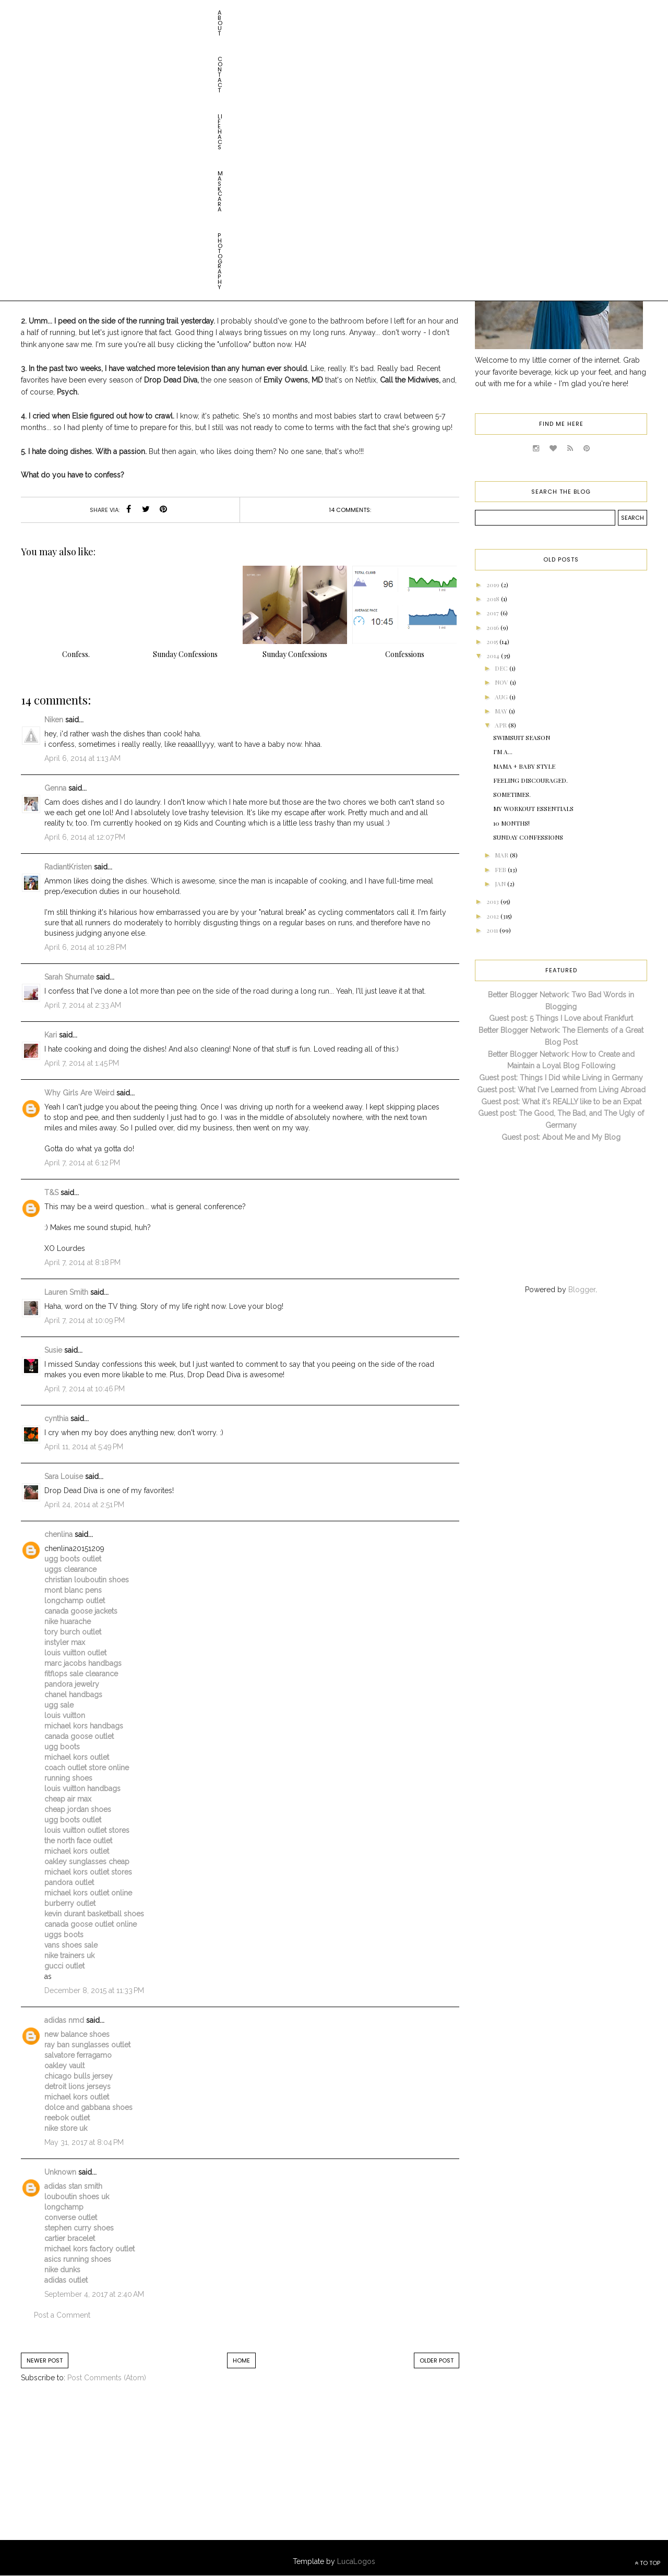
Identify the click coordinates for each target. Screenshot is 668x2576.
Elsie (194, 153)
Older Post (437, 2360)
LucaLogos (356, 2561)
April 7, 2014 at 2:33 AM (82, 1005)
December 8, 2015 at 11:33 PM (94, 1990)
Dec (502, 668)
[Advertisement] (107, 2472)
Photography (230, 12)
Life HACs (128, 12)
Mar (502, 855)
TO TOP (647, 2563)
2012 (493, 916)
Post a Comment (62, 2315)
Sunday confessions (528, 837)
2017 (493, 613)
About (44, 12)
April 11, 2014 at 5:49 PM (83, 1446)
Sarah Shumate (69, 977)
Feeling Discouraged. (530, 780)
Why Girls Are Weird (79, 1093)
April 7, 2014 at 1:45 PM (81, 1063)
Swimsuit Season (521, 737)
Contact (83, 12)
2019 (493, 584)
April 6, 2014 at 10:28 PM (85, 947)
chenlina (58, 1534)
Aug (502, 697)
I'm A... (502, 751)
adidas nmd (64, 2020)
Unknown (60, 2172)
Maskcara (175, 12)
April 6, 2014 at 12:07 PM (84, 837)
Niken (53, 719)
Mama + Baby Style (524, 766)
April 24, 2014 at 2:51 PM (84, 1504)
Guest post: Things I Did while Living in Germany (561, 1078)
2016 (493, 627)
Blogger (581, 1289)
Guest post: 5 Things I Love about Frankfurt (561, 1018)
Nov (502, 682)
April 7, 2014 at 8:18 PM (82, 1262)
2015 (492, 641)
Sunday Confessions (245, 153)
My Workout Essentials (533, 808)
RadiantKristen (68, 867)
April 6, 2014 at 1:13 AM (82, 758)
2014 (493, 655)
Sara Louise (63, 1476)
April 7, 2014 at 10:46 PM (84, 1389)
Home (241, 2360)
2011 (492, 930)
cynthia (56, 1418)
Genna (55, 788)
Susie (53, 1350)
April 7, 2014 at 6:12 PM (82, 1163)
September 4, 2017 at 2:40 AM (94, 2294)
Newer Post (45, 2360)
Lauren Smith (66, 1292)
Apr (501, 725)
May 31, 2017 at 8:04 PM (84, 2142)
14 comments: (350, 510)
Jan (501, 883)
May (502, 711)
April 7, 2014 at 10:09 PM (84, 1320)
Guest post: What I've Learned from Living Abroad (561, 1090)
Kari (50, 1035)
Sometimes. (512, 794)
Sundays (303, 153)
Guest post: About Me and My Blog (561, 1137)
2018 (493, 598)
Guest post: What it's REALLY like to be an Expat (561, 1102)
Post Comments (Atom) (106, 2378)
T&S (51, 1192)
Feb (501, 869)
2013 (493, 901)
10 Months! (511, 823)
